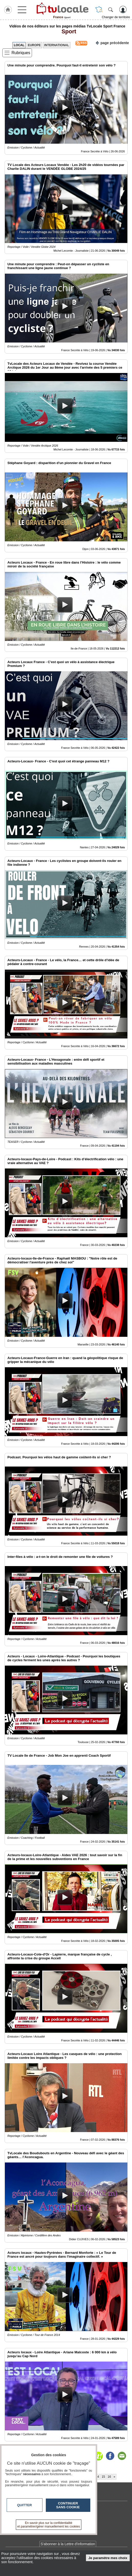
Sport (67, 31)
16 (109, 2477)
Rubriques (21, 53)
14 (97, 2477)
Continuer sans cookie (68, 2505)
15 (103, 2477)
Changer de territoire (116, 17)
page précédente (112, 42)
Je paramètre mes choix (108, 2558)
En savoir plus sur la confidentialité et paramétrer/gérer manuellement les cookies (48, 2524)
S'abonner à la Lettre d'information (67, 2544)
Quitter (24, 2505)
